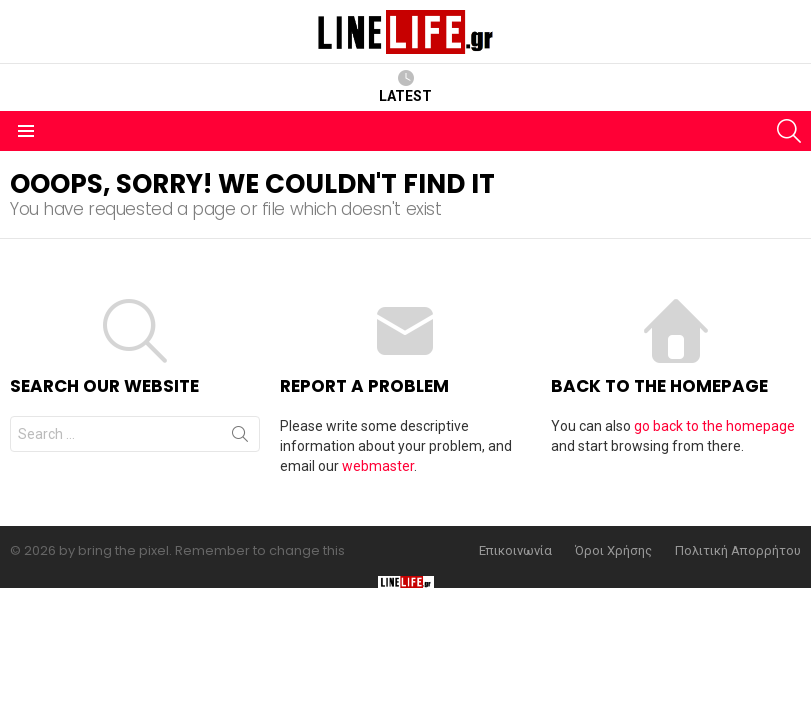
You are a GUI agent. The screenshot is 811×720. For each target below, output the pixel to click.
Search (240, 438)
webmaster (378, 466)
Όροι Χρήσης (613, 551)
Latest (405, 87)
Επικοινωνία (515, 551)
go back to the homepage (714, 426)
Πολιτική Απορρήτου (738, 551)
